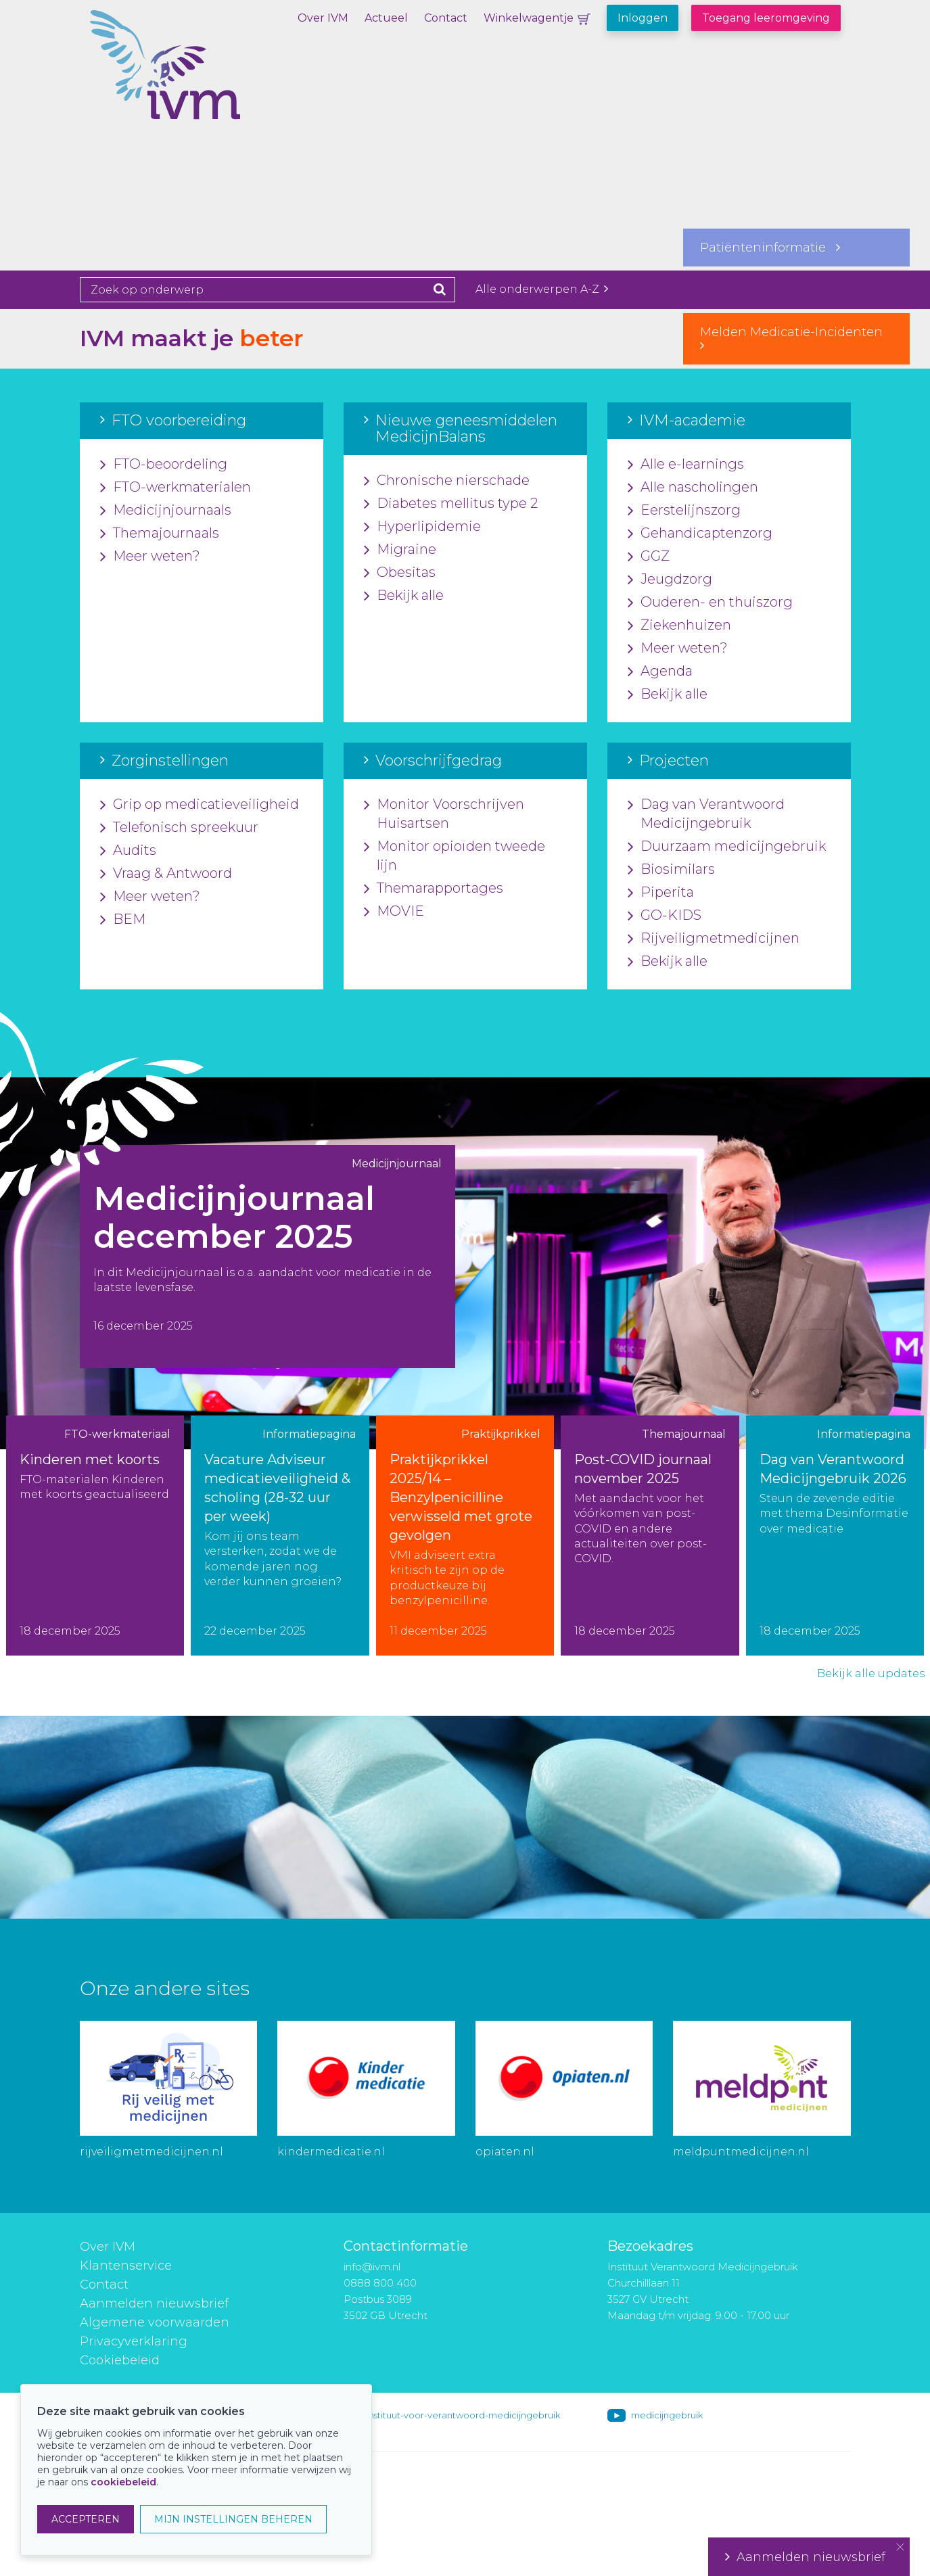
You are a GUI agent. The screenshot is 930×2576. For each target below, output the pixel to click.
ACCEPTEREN (85, 2519)
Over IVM (323, 17)
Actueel (386, 17)
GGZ (649, 556)
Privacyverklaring (133, 2341)
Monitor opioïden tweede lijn (454, 856)
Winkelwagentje (529, 17)
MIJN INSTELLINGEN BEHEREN (233, 2519)
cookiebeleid (123, 2482)
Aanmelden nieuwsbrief (154, 2303)
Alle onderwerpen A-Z (541, 289)
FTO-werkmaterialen (175, 487)
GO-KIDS (664, 916)
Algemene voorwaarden (154, 2322)
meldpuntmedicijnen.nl (741, 2151)
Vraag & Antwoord (166, 874)
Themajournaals (159, 533)
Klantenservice (126, 2265)
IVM (211, 77)
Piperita (661, 893)
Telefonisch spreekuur (179, 828)
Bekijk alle (404, 596)
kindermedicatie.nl (331, 2151)
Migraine (400, 550)
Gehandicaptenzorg (700, 533)
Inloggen (643, 17)
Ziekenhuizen (679, 625)
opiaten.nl (504, 2151)
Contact (445, 17)
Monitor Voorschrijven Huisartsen (444, 814)
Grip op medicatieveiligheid (199, 805)
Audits (128, 851)
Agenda (660, 671)
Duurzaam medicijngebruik (727, 847)
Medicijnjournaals (165, 510)
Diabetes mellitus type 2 (451, 504)
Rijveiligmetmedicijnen (713, 939)
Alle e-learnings (686, 464)
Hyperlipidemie (422, 527)
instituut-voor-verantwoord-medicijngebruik (463, 2415)
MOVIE (394, 911)
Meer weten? (150, 556)
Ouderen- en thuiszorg (710, 602)
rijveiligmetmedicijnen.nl (151, 2151)
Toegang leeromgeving (766, 17)
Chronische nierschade (447, 481)
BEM (122, 920)
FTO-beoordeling (163, 464)
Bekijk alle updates (871, 1673)
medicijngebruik (667, 2415)
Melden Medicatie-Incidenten (796, 338)
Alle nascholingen (693, 487)
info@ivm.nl (372, 2266)
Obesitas (400, 573)
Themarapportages (433, 889)
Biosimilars (671, 870)
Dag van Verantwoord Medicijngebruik (706, 814)
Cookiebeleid (120, 2360)
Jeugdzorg (670, 579)
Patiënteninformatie (770, 247)
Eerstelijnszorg (684, 510)
